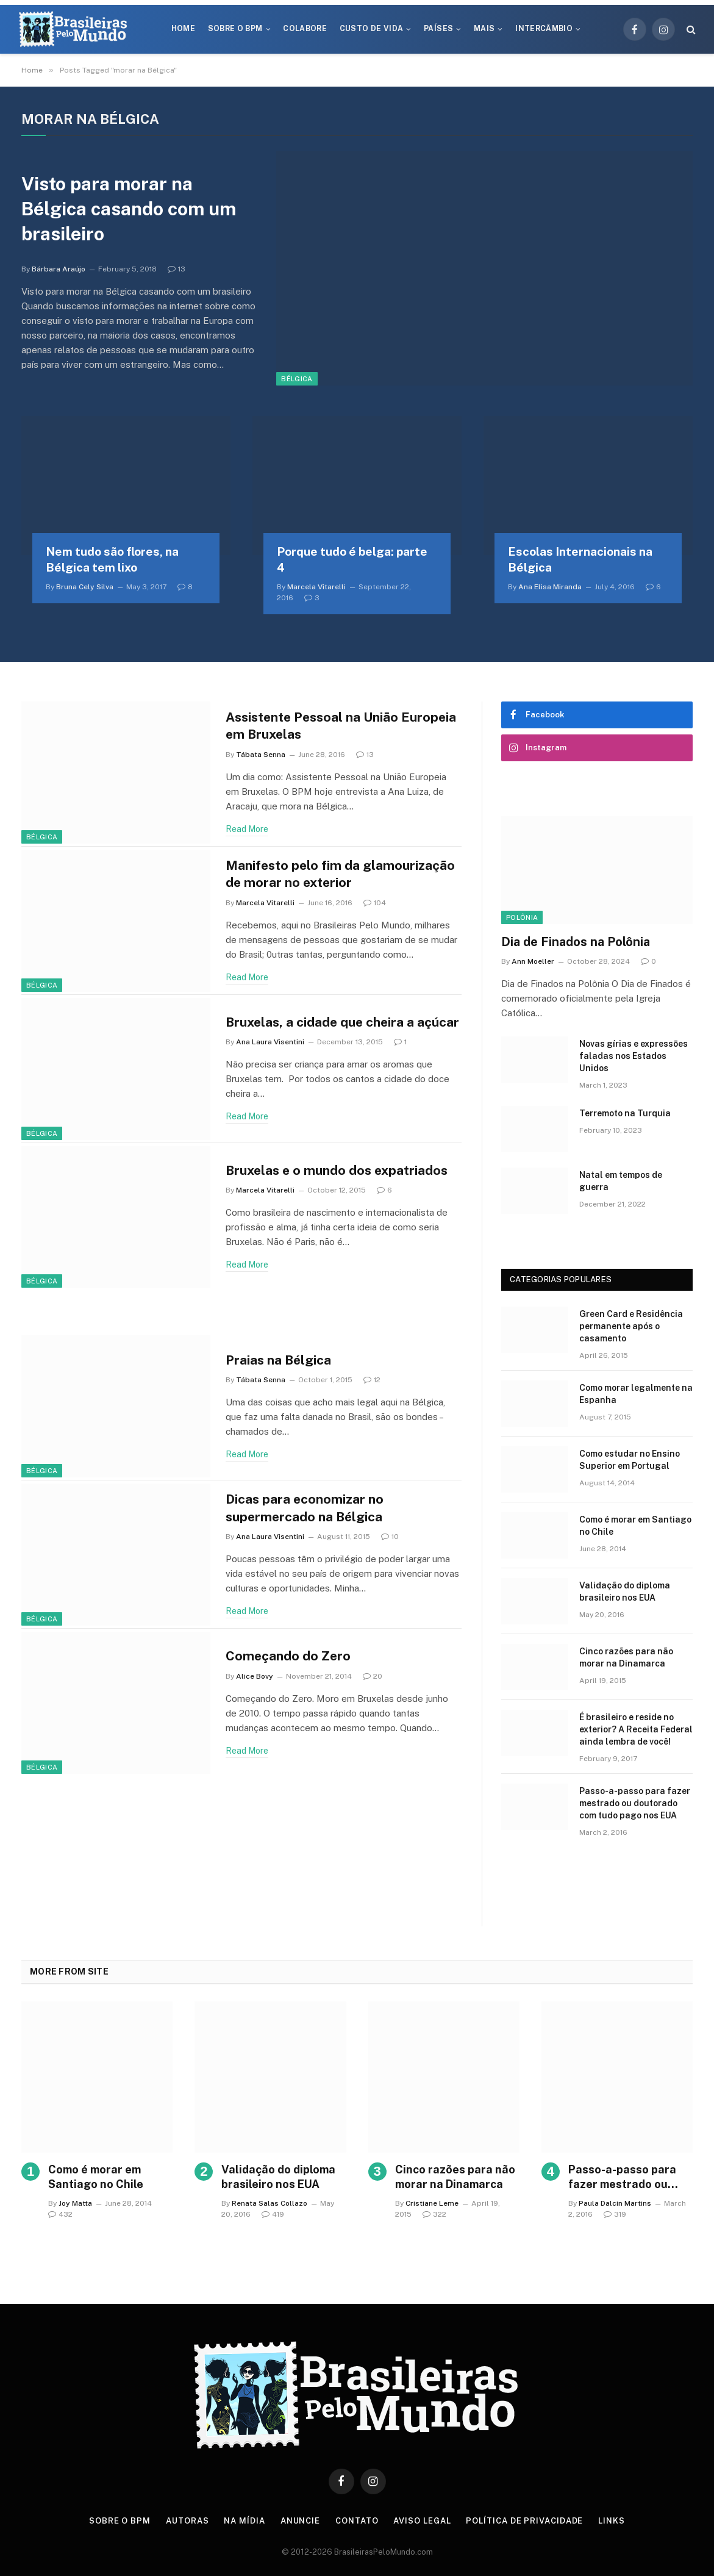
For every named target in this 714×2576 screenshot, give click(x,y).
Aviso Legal (422, 2520)
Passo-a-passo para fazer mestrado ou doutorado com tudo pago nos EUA (634, 1803)
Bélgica (296, 378)
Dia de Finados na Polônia (575, 942)
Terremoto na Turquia (625, 1113)
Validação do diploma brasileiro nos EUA (624, 1591)
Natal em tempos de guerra (620, 1181)
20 (372, 1676)
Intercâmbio (544, 28)
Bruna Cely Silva (84, 587)
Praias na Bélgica (278, 1360)
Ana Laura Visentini (270, 1042)
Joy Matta (75, 2203)
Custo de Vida (372, 28)
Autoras (187, 2520)
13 (176, 269)
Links (611, 2520)
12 (371, 1380)
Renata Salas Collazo (269, 2203)
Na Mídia (244, 2520)
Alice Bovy (254, 1676)
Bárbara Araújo (58, 269)
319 (615, 2214)
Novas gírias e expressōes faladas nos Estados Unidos (633, 1056)
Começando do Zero (288, 1655)
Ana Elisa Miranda (550, 587)
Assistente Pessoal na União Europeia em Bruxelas (341, 725)
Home (183, 28)
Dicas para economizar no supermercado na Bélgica (305, 1507)
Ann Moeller (533, 961)
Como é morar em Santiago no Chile (635, 1526)
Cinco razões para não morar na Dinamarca (626, 1657)
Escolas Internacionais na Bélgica (580, 559)
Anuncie (300, 2520)
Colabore (305, 28)
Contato (356, 2520)
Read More (247, 829)
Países (438, 28)
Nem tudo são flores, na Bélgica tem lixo (112, 559)
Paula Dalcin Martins (615, 2203)
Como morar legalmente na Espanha (636, 1394)
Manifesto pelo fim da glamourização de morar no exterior (340, 874)
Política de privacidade (524, 2520)
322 (434, 2214)
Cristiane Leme (432, 2203)
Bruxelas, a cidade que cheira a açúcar (342, 1022)
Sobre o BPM (235, 28)
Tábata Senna (260, 754)
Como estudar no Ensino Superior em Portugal (629, 1460)
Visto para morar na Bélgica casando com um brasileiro (128, 209)
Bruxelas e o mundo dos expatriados (337, 1170)
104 (374, 903)
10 (390, 1536)
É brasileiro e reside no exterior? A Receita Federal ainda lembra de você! (636, 1729)
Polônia (522, 917)
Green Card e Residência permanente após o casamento (631, 1326)
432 (60, 2214)
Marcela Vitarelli (316, 587)
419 (273, 2214)
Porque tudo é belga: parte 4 (352, 559)
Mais (484, 28)
